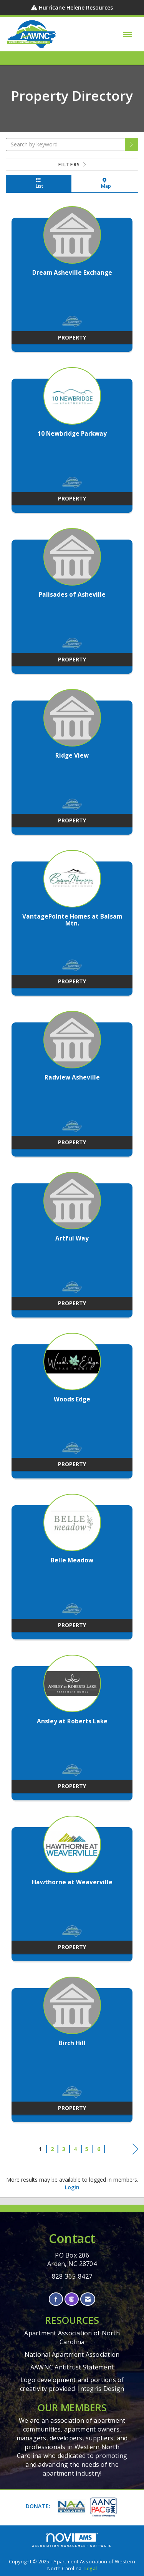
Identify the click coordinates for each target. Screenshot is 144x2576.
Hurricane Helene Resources (76, 7)
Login (72, 2187)
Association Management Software (72, 2540)
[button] (131, 144)
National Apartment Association (72, 2354)
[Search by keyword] (65, 144)
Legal (90, 2568)
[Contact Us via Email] (87, 2299)
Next (135, 2150)
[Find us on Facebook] (56, 2299)
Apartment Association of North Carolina (72, 2337)
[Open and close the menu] (96, 34)
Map (104, 183)
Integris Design (101, 2388)
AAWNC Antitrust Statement (72, 2367)
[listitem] (72, 282)
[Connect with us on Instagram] (72, 2299)
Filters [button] (72, 164)
